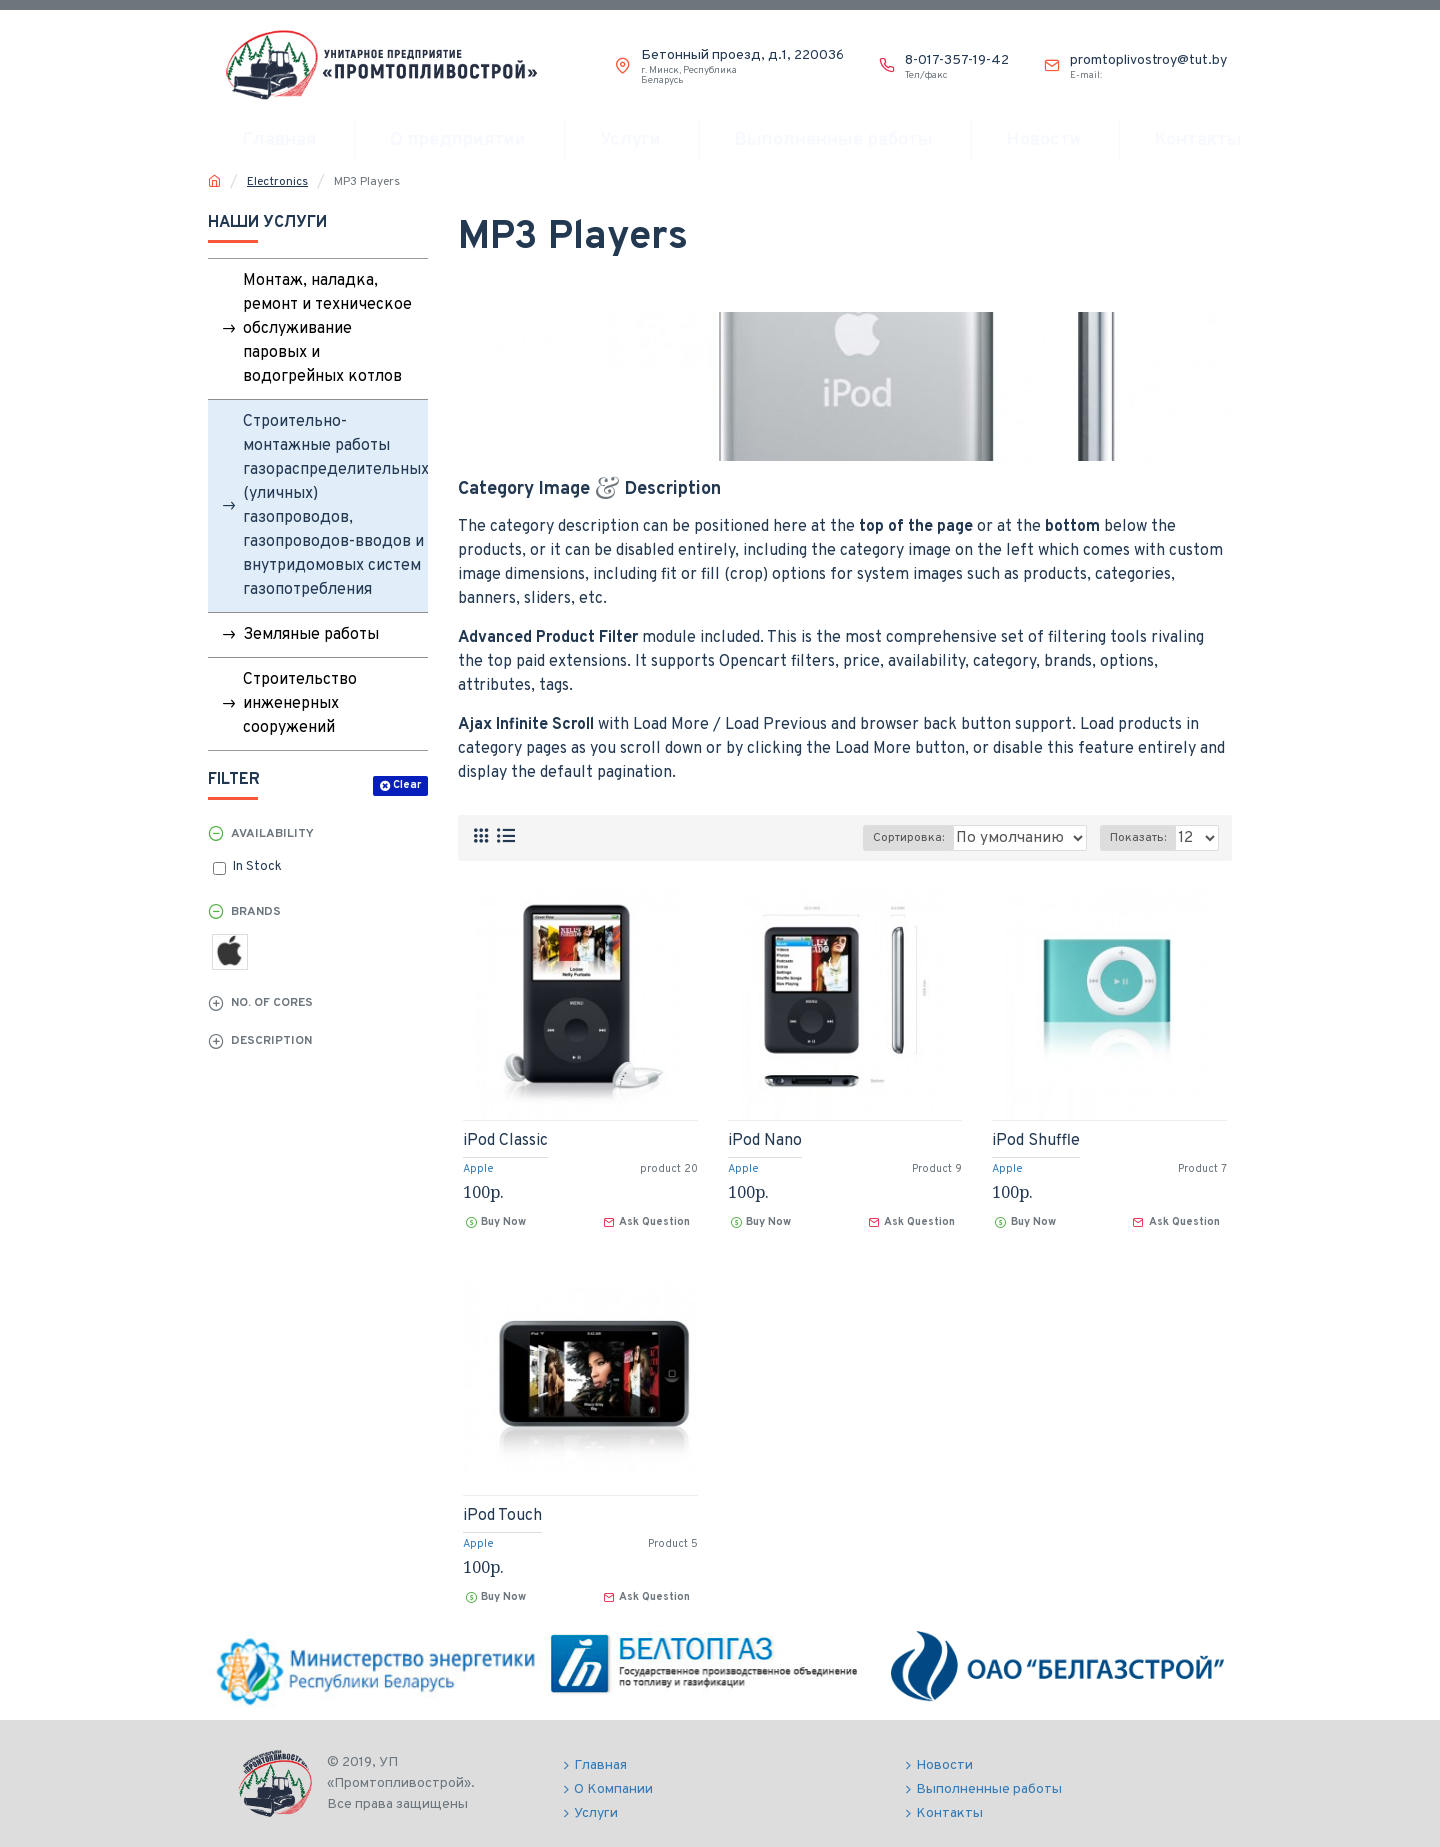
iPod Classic (505, 1141)
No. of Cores (272, 1003)
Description (271, 1041)
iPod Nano (765, 1141)
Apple (478, 1169)
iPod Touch (502, 1516)
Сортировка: (855, 838)
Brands (256, 912)
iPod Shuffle (1036, 1141)
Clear (407, 785)
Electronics (277, 182)
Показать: (1142, 838)
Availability (272, 834)
